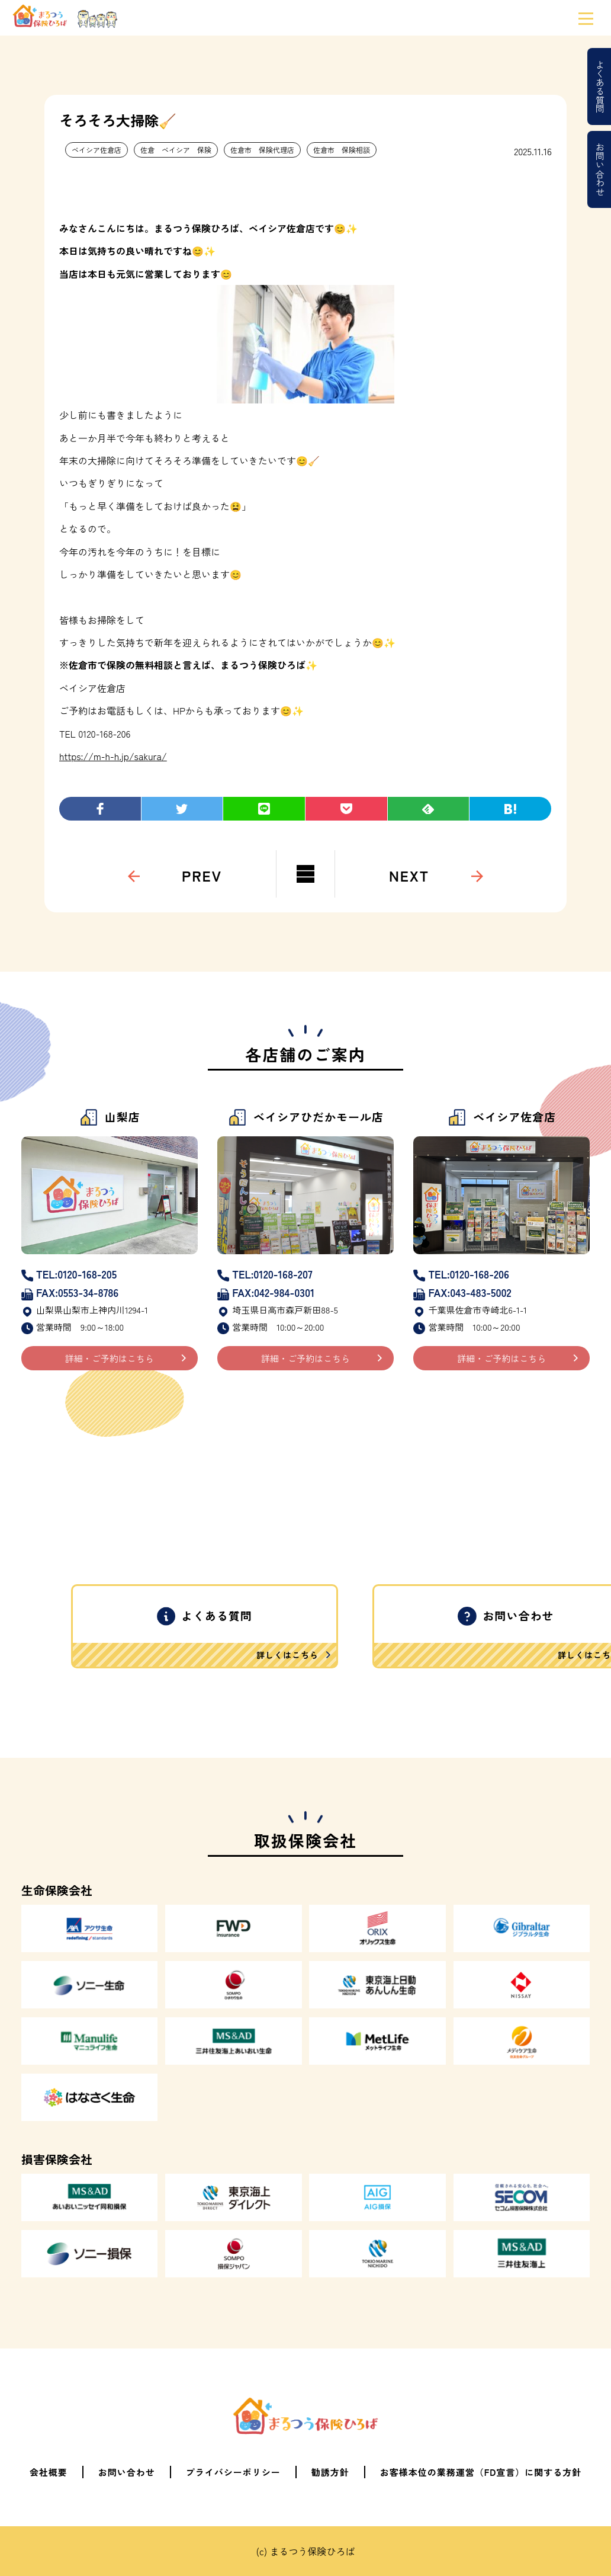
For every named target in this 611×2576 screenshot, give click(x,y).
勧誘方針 (330, 2472)
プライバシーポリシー (233, 2472)
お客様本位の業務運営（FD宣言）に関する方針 (481, 2472)
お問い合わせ (600, 169)
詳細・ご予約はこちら (109, 1358)
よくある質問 (600, 86)
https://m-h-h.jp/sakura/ (113, 756)
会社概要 (48, 2472)
